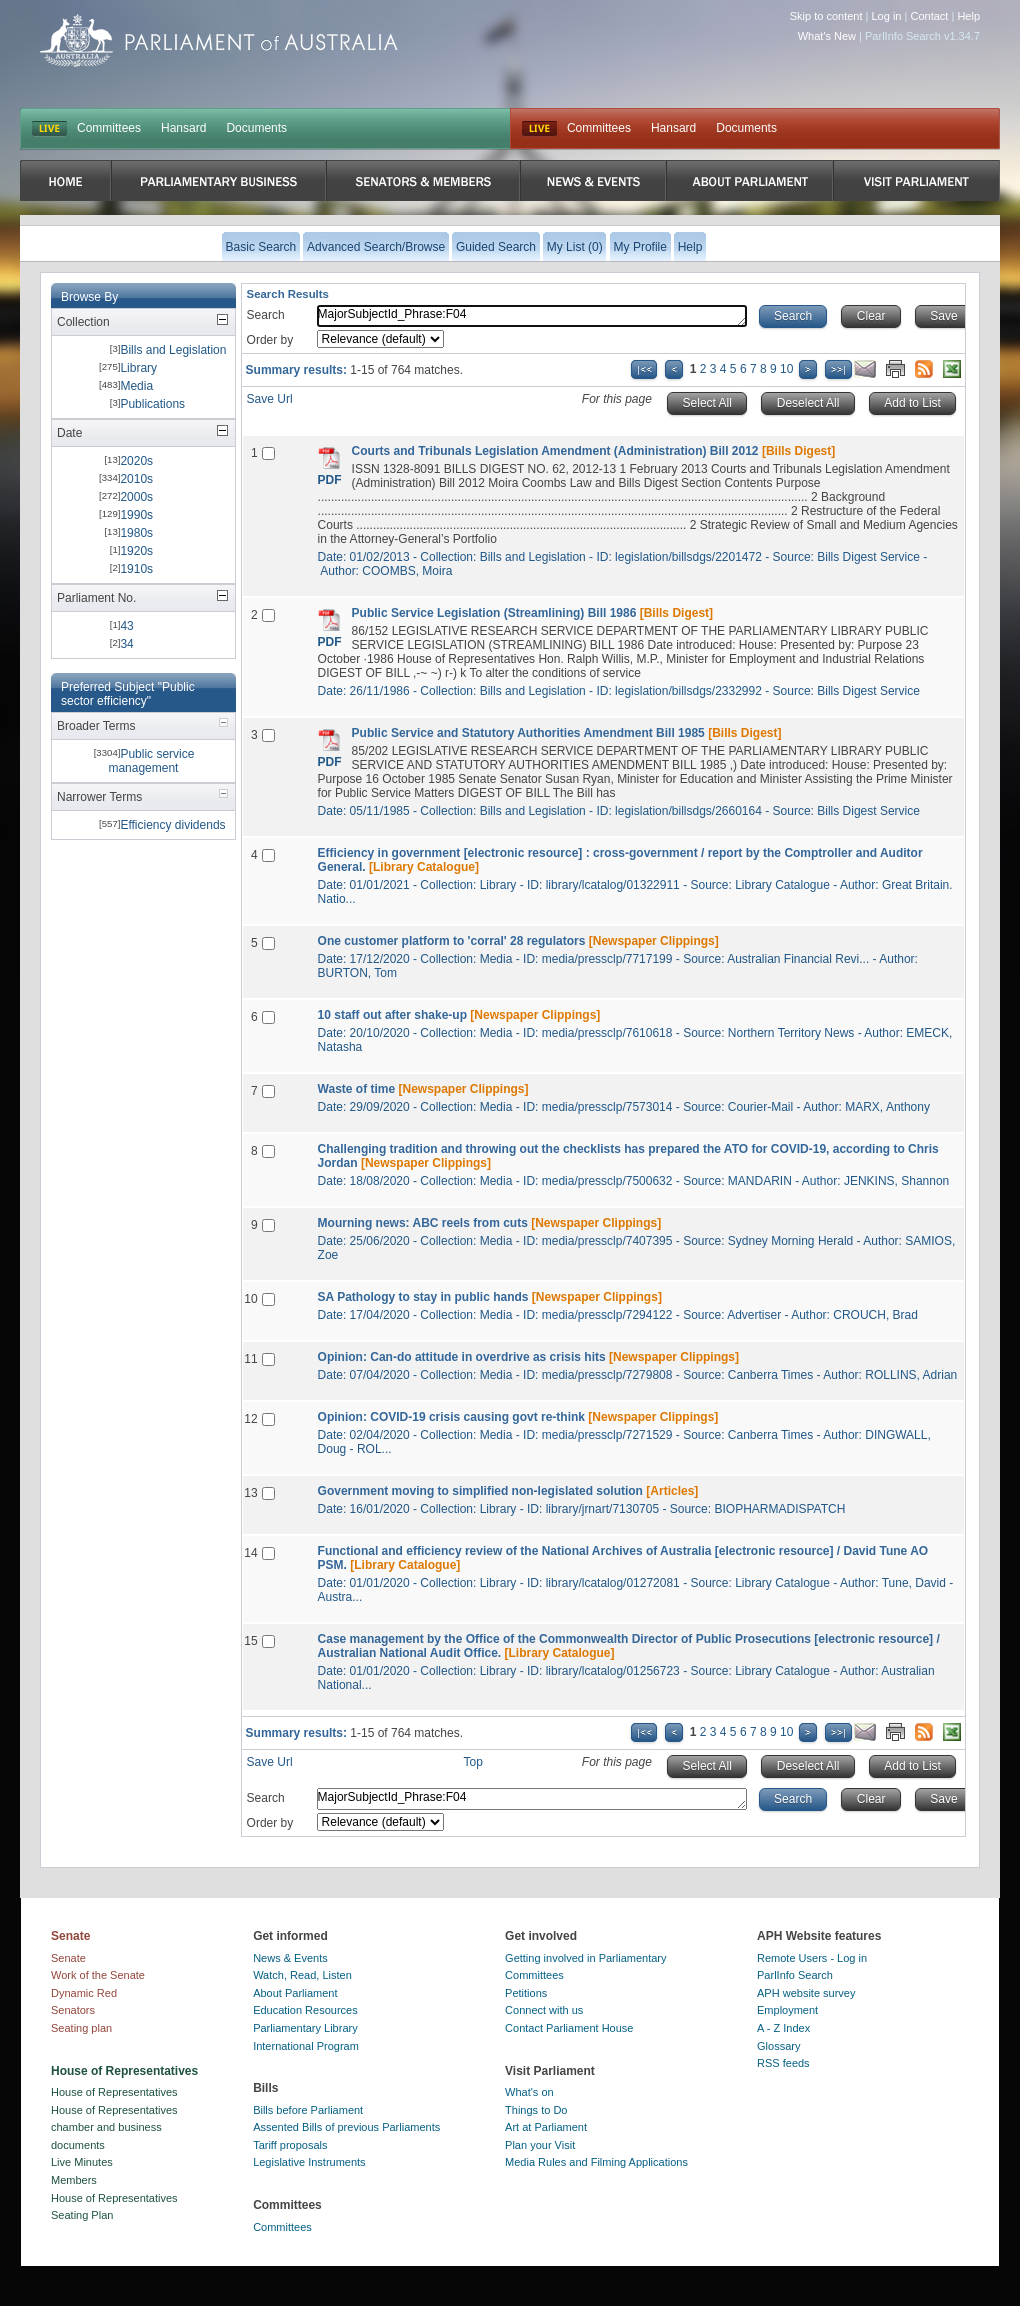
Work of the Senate (98, 1975)
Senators (73, 2010)
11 (250, 1359)
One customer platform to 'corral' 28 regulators (452, 941)
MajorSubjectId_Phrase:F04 (532, 316)
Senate (68, 1958)
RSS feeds (783, 2063)
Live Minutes (82, 2162)
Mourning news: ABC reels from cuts (423, 1223)
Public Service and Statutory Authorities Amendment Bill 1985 (528, 733)
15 (250, 1641)
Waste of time (357, 1089)
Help (968, 16)
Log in (887, 16)
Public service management (151, 761)
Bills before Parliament (308, 2110)
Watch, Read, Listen (302, 1975)
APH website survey (806, 1993)
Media (136, 386)
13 (250, 1493)
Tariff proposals (290, 2145)
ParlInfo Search (795, 1975)
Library (138, 368)
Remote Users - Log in (812, 1958)
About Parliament (295, 1993)
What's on (529, 2092)
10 (786, 369)
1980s (136, 533)
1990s (136, 515)
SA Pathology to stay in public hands (423, 1297)
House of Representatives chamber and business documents (114, 2127)
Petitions (526, 1993)
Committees (109, 128)
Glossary (778, 2046)
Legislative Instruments (309, 2162)
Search (266, 315)
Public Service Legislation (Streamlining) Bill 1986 (494, 613)
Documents (256, 128)
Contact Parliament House (569, 2028)
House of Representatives (114, 2092)
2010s (136, 479)
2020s (136, 461)
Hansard (183, 128)
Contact (929, 16)
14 (250, 1553)
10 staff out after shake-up (392, 1015)
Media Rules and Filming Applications (596, 2162)
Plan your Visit (540, 2145)
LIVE (49, 129)
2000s (136, 497)
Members (74, 2180)
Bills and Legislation (173, 350)
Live (539, 129)
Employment (787, 2010)
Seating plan (81, 2028)
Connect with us (544, 2010)
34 (126, 644)
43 (126, 626)
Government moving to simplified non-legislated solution (480, 1491)
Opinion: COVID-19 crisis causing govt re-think (451, 1417)
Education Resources (305, 2010)
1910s (136, 569)
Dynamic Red (84, 1993)
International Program (306, 2046)
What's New (827, 36)
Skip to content (826, 16)
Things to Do (536, 2110)
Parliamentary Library (305, 2028)
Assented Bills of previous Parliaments (346, 2127)
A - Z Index (783, 2028)
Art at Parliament (546, 2127)
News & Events (290, 1958)
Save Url (270, 399)
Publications (152, 404)
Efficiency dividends (172, 825)
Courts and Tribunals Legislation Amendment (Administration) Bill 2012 (555, 451)
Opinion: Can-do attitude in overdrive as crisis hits (462, 1357)
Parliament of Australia (219, 40)
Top (473, 1762)
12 (250, 1419)
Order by (270, 340)
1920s (136, 551)
